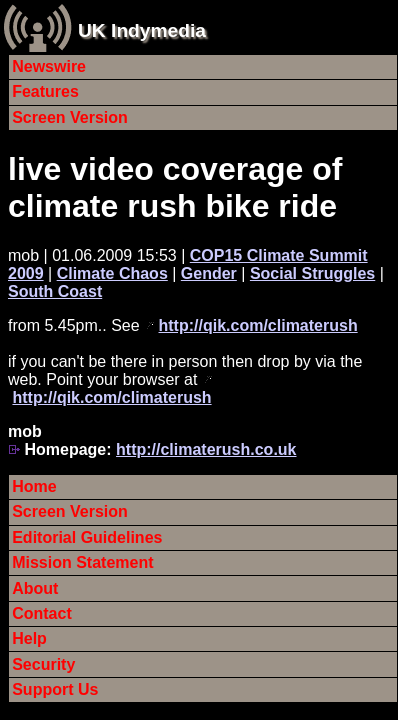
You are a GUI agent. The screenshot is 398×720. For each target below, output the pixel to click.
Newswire (49, 66)
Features (45, 91)
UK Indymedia (142, 30)
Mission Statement (82, 562)
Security (43, 664)
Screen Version (70, 117)
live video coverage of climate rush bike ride (175, 187)
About (35, 588)
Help (29, 638)
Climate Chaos (112, 273)
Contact (42, 613)
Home (34, 486)
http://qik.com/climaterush (258, 325)
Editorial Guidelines (87, 537)
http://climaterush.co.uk (206, 449)
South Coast (55, 291)
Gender (209, 273)
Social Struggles (312, 273)
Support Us (55, 689)
